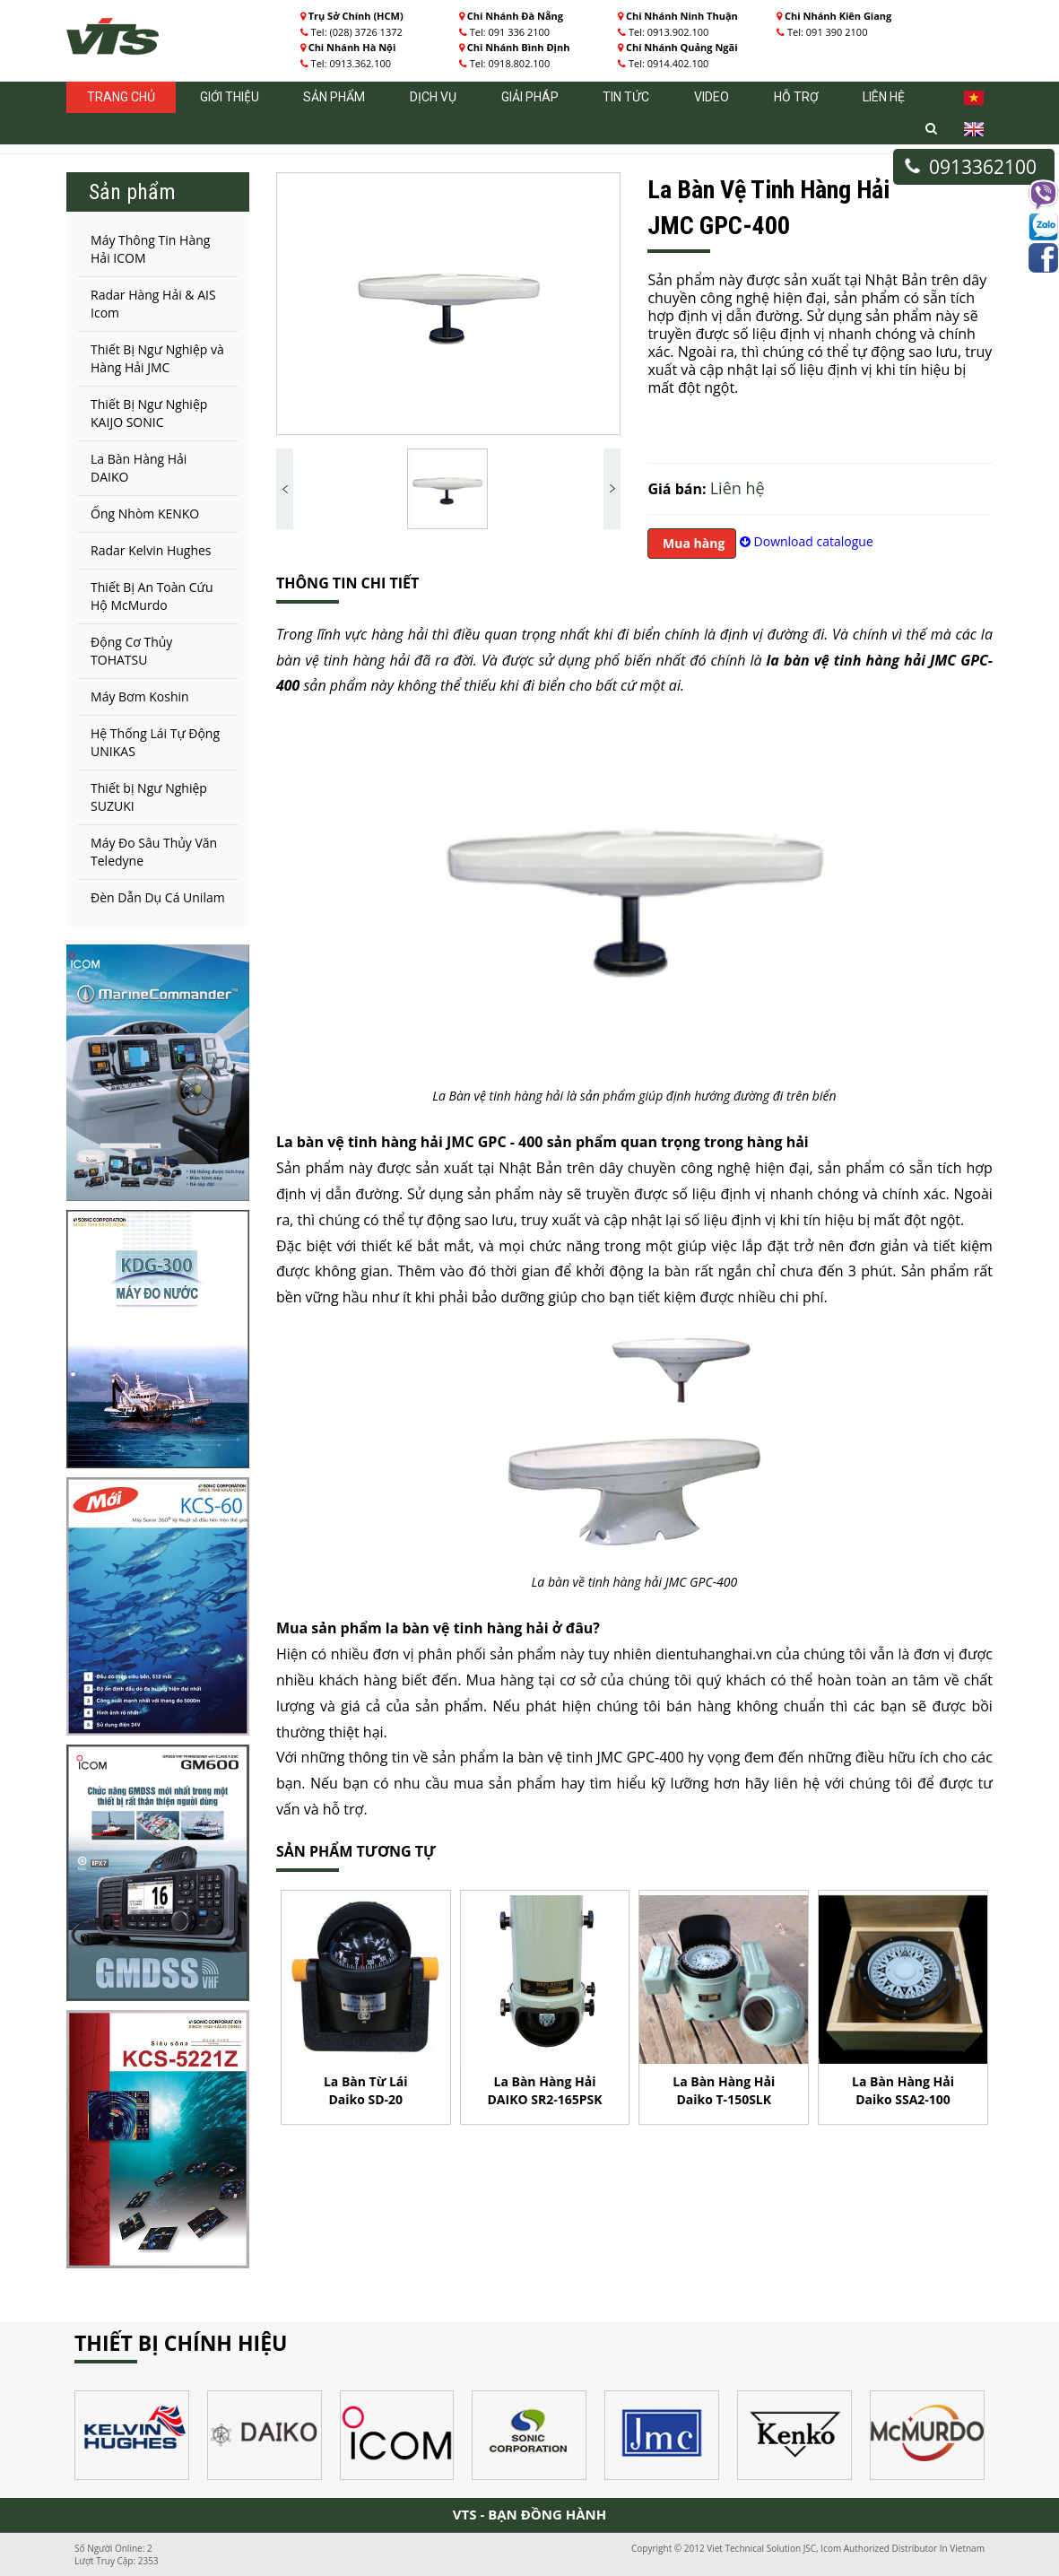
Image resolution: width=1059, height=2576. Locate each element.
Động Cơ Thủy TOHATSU (131, 650)
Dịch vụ (433, 97)
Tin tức (626, 97)
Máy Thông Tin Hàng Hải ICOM (150, 248)
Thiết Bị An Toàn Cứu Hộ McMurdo (152, 596)
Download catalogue (806, 541)
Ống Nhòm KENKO (145, 513)
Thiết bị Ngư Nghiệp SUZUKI (149, 796)
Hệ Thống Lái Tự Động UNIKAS (155, 742)
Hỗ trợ (796, 97)
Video (711, 97)
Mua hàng (692, 543)
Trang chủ (121, 97)
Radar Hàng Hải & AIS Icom (153, 303)
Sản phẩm (334, 97)
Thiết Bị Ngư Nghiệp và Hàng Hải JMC (157, 358)
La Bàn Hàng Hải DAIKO (139, 467)
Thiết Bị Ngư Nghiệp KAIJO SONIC (149, 413)
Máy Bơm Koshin (140, 696)
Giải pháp (530, 97)
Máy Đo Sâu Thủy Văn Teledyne (154, 851)
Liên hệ (884, 97)
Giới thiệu (229, 97)
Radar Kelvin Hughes (151, 550)
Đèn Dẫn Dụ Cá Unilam (158, 897)
